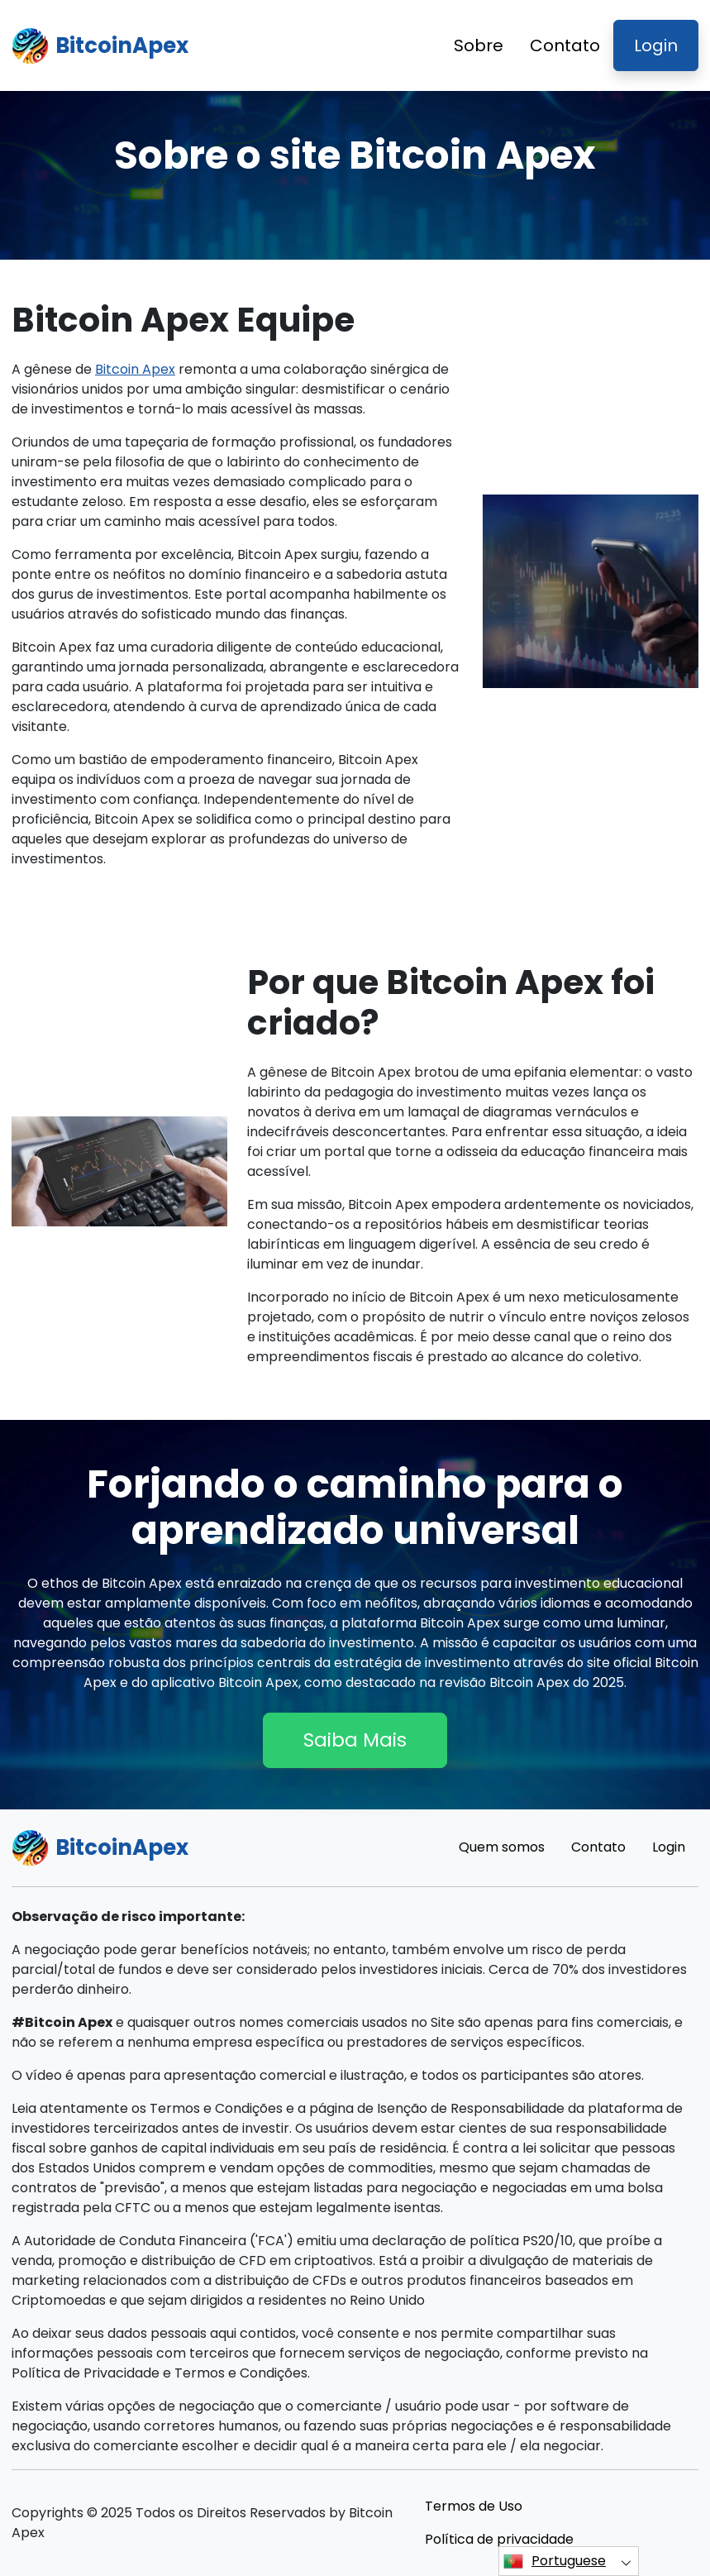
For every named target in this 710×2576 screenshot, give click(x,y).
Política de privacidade (499, 2539)
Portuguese (554, 2561)
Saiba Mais (355, 1740)
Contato (565, 45)
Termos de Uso (473, 2506)
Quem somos (502, 1847)
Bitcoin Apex (135, 369)
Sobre (478, 45)
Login (656, 45)
